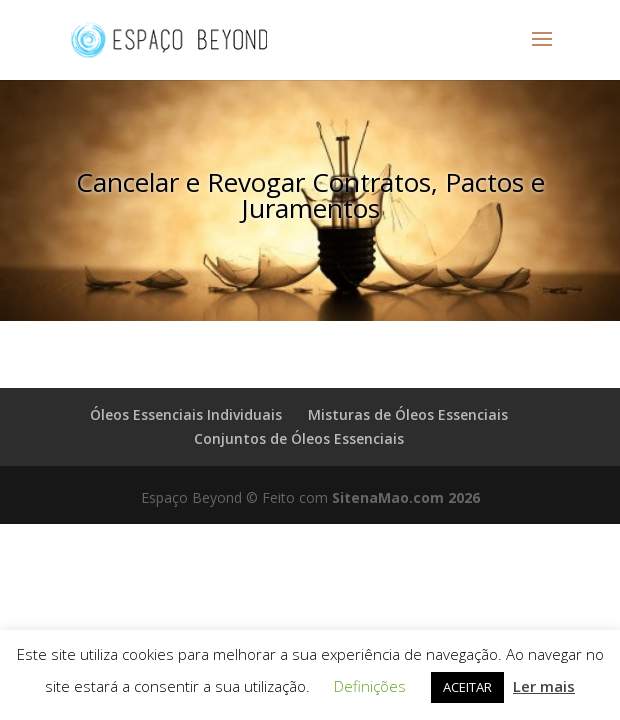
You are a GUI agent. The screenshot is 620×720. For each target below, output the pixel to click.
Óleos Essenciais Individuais (186, 414)
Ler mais (544, 686)
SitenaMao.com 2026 (406, 497)
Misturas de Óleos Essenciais (408, 414)
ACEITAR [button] (467, 687)
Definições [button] (370, 686)
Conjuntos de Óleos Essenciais (299, 438)
